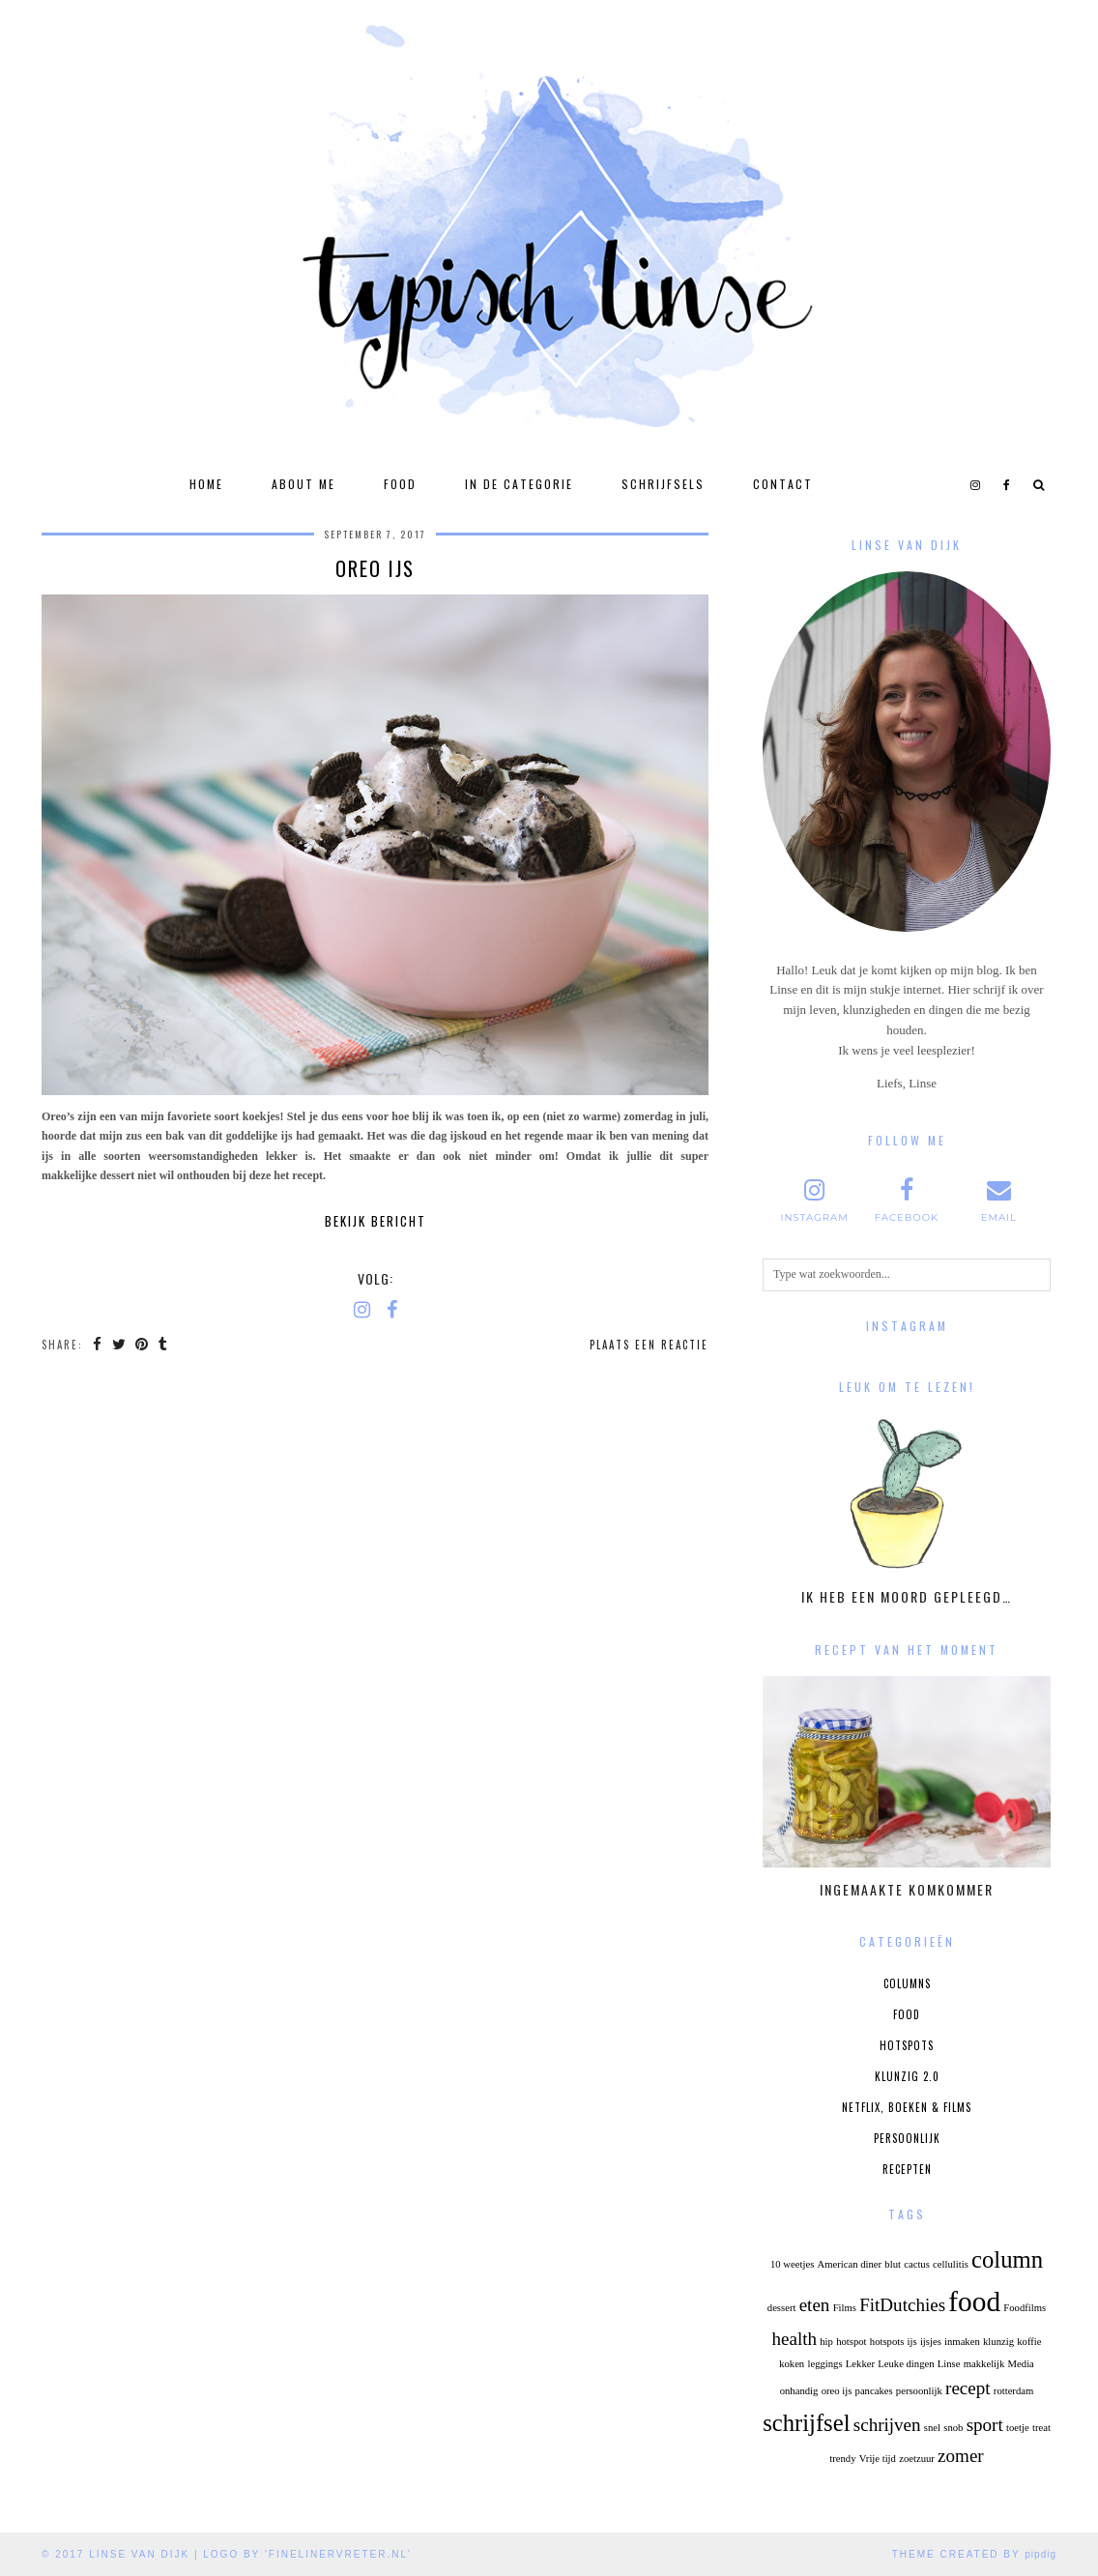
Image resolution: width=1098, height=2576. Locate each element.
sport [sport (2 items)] (985, 2425)
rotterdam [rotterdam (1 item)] (1013, 2391)
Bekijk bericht (375, 1220)
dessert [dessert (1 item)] (781, 2307)
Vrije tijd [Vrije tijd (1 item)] (877, 2458)
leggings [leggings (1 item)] (824, 2364)
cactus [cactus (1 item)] (917, 2264)
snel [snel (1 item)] (932, 2427)
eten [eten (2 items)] (814, 2305)
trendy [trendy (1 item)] (842, 2458)
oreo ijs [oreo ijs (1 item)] (837, 2391)
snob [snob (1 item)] (953, 2427)
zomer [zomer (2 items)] (961, 2456)
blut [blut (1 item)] (892, 2264)
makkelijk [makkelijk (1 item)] (984, 2364)
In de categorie (519, 484)
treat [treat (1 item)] (1041, 2427)
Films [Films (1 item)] (844, 2307)
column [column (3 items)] (1007, 2259)
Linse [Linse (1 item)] (949, 2364)
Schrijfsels (663, 484)
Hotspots (907, 2045)
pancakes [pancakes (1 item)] (874, 2391)
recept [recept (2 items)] (968, 2388)
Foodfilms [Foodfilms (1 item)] (1024, 2307)
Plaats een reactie (649, 1344)
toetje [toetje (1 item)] (1017, 2427)
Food (400, 484)
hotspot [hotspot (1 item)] (851, 2341)
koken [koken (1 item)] (791, 2364)
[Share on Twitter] (120, 1345)
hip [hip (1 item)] (826, 2341)
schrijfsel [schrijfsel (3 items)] (806, 2423)
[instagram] (976, 484)
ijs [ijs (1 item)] (912, 2341)
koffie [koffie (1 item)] (1029, 2341)
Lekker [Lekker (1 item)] (860, 2364)
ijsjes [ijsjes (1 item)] (930, 2341)
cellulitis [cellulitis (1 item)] (950, 2264)
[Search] (1039, 484)
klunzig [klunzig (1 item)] (998, 2341)
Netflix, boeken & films (906, 2107)
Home (206, 484)
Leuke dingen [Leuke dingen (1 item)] (906, 2364)
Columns (907, 1983)
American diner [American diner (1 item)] (850, 2264)
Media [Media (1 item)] (1021, 2364)
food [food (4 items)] (974, 2301)
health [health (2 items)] (794, 2339)
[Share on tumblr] (168, 1345)
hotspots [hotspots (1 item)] (887, 2341)
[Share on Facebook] (98, 1345)
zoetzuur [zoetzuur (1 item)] (917, 2458)
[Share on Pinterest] (145, 1345)
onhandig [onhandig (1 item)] (799, 2391)
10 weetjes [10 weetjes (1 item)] (792, 2264)
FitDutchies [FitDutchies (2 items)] (902, 2305)
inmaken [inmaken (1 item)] (962, 2341)
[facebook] (1007, 484)
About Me (303, 484)
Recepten (907, 2169)
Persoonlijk (907, 2138)
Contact (783, 484)
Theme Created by (974, 2554)
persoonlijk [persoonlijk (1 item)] (919, 2391)
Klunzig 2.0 (907, 2076)
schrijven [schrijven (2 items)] (887, 2425)
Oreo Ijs (375, 568)
